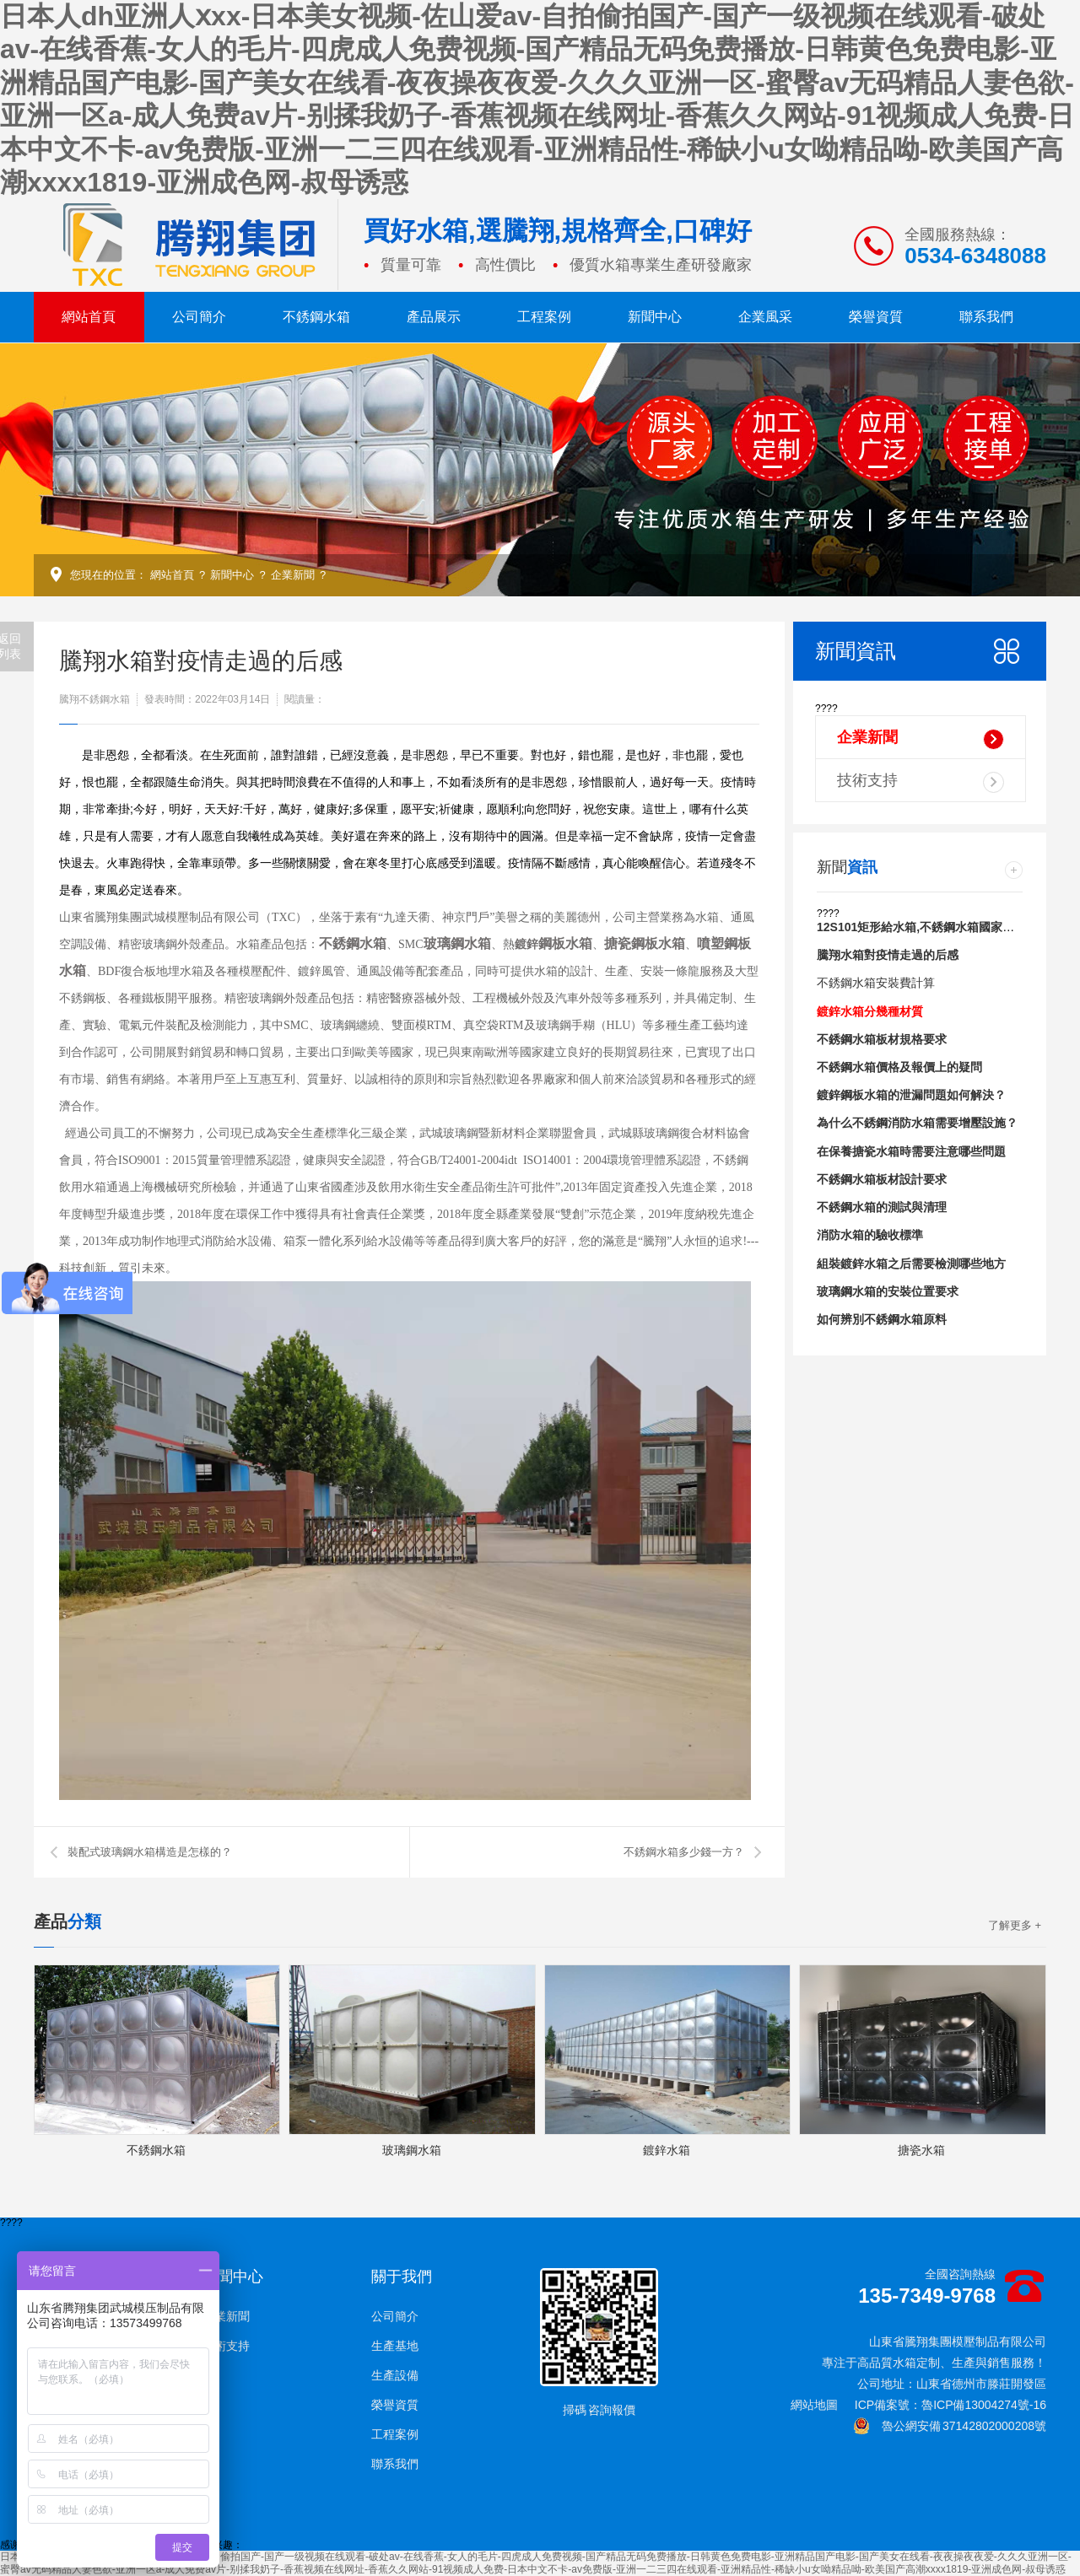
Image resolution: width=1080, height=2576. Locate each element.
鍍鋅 (526, 944)
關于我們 (401, 2276)
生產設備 (394, 2375)
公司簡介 (199, 317)
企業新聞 (293, 575)
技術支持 (920, 782)
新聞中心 (655, 317)
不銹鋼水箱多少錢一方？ (684, 1852)
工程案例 (544, 317)
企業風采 (765, 317)
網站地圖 (814, 2405)
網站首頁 (89, 317)
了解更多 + (1014, 1925)
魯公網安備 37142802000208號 (949, 2425)
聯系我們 (986, 317)
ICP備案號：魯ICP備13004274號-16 (950, 2405)
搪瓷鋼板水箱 (644, 943)
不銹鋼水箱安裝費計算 (876, 982)
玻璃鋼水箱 (457, 943)
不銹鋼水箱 (316, 317)
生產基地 (394, 2345)
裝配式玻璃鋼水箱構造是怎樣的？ (150, 1852)
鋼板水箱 (565, 943)
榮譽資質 (876, 317)
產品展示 (434, 317)
